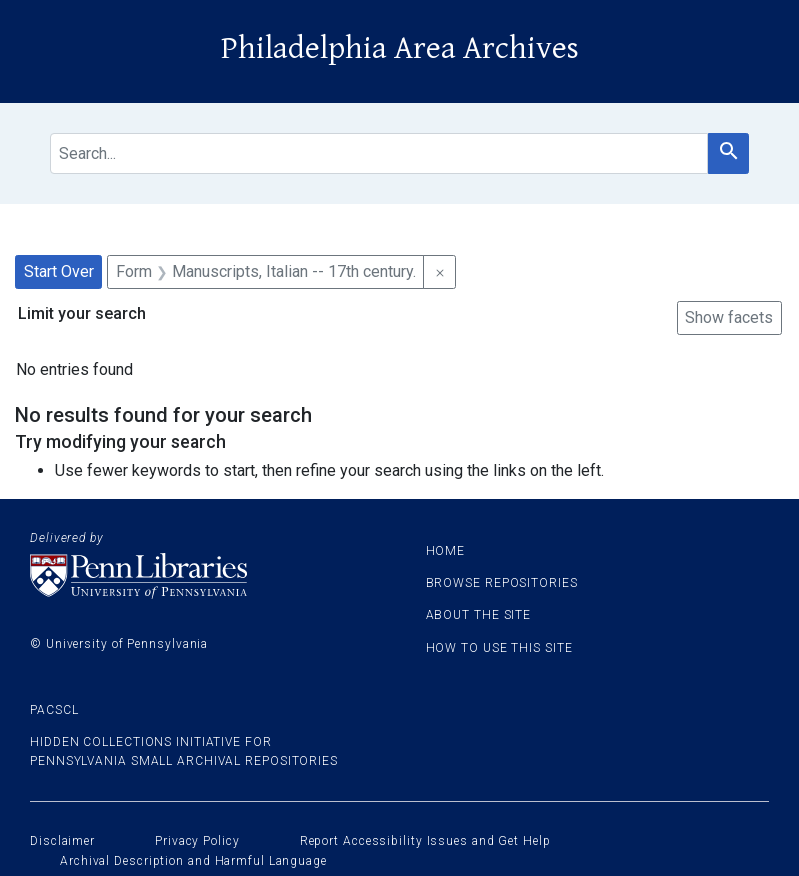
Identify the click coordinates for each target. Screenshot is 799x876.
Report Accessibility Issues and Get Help (425, 841)
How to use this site (499, 648)
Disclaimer (62, 841)
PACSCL (54, 710)
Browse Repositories (502, 583)
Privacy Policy (197, 841)
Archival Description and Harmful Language (193, 861)
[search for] (379, 153)
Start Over (59, 271)
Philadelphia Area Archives (400, 48)
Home (446, 551)
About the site (479, 615)
